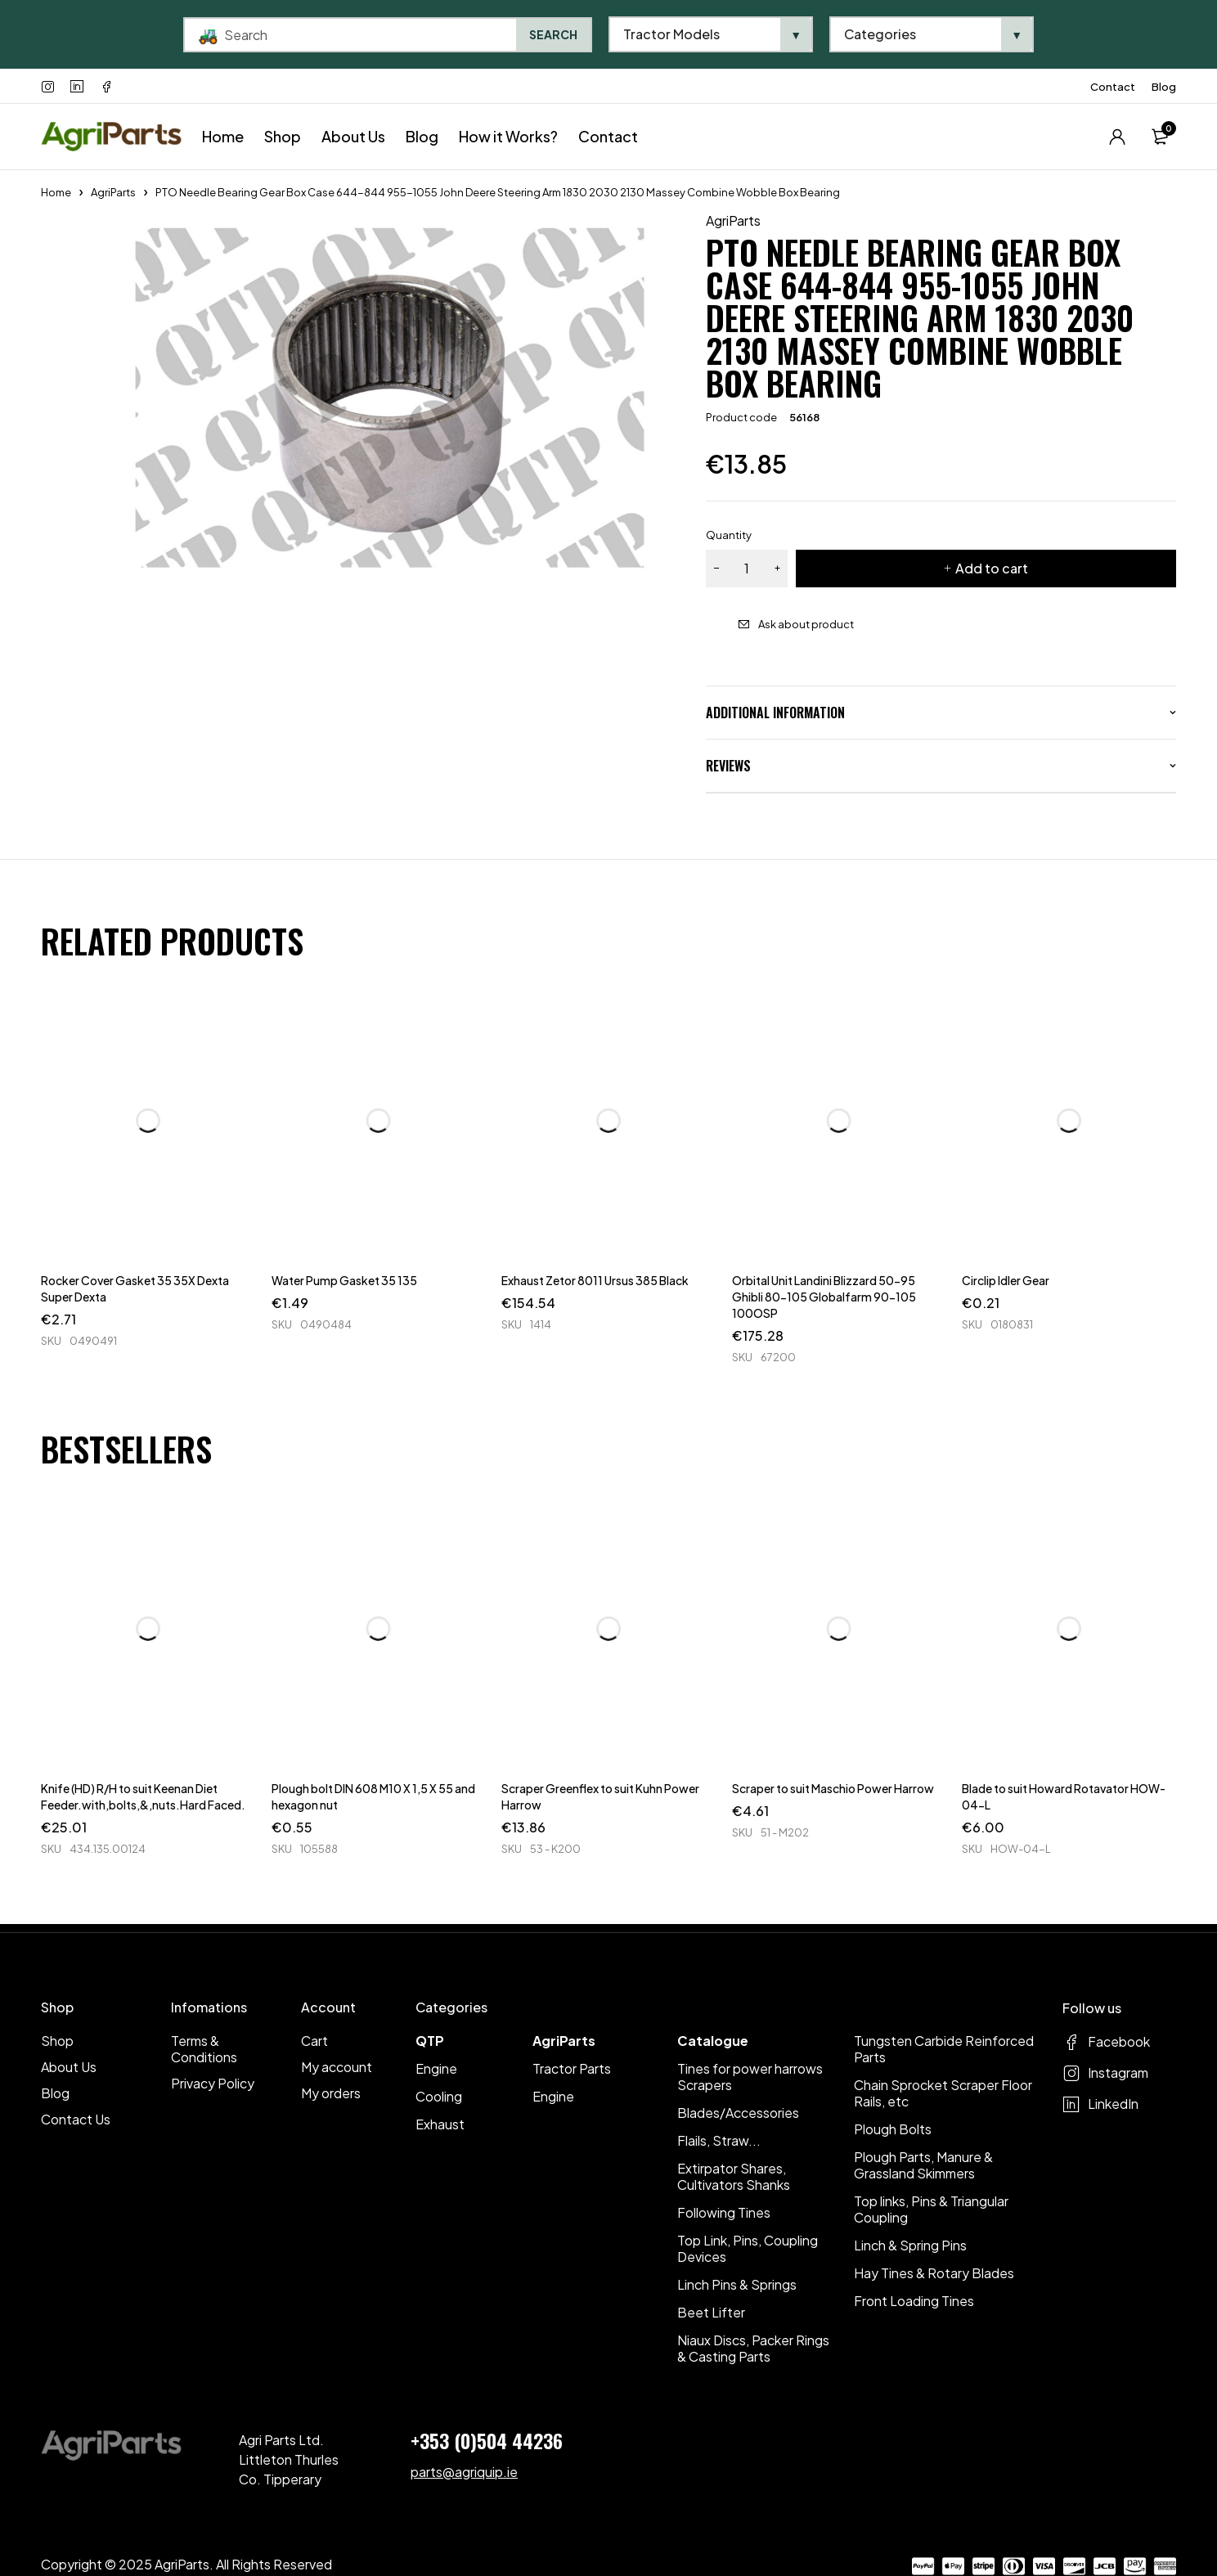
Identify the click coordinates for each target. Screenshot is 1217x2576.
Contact (1112, 86)
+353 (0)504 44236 (487, 2440)
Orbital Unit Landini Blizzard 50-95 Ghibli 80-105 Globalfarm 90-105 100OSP (824, 1296)
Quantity (729, 535)
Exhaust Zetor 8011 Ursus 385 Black (595, 1280)
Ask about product (806, 624)
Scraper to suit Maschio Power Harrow (833, 1788)
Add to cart (991, 568)
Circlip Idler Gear (1005, 1280)
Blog (1164, 86)
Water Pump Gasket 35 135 (344, 1280)
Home (56, 192)
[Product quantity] (747, 568)
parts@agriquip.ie (464, 2471)
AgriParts (113, 192)
